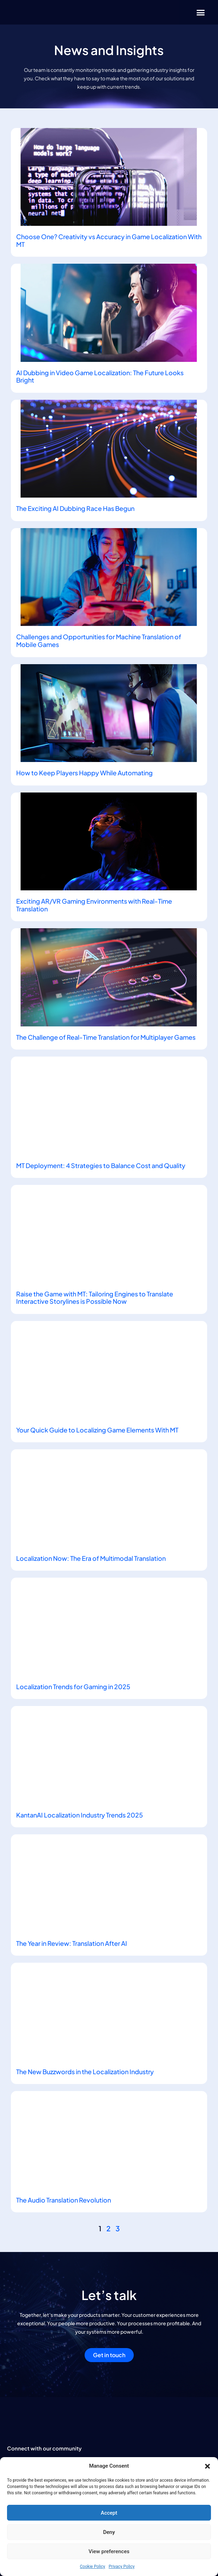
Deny (109, 2532)
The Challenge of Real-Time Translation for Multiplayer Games (106, 1037)
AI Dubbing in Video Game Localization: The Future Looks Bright (100, 376)
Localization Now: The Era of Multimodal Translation (91, 1558)
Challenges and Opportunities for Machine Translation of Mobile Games (98, 640)
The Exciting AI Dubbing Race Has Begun (75, 508)
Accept (109, 2513)
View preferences (108, 2551)
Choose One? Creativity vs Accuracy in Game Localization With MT (109, 240)
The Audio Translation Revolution (63, 2200)
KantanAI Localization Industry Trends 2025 (79, 1815)
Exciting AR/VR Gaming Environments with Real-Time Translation (94, 905)
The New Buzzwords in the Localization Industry (85, 2072)
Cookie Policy (92, 2566)
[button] (207, 2466)
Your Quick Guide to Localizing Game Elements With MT (97, 1430)
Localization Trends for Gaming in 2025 (73, 1687)
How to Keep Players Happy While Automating (84, 773)
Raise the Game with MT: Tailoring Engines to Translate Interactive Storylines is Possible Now (94, 1298)
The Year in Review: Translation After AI (71, 1943)
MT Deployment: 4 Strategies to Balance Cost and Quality (100, 1165)
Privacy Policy (122, 2566)
